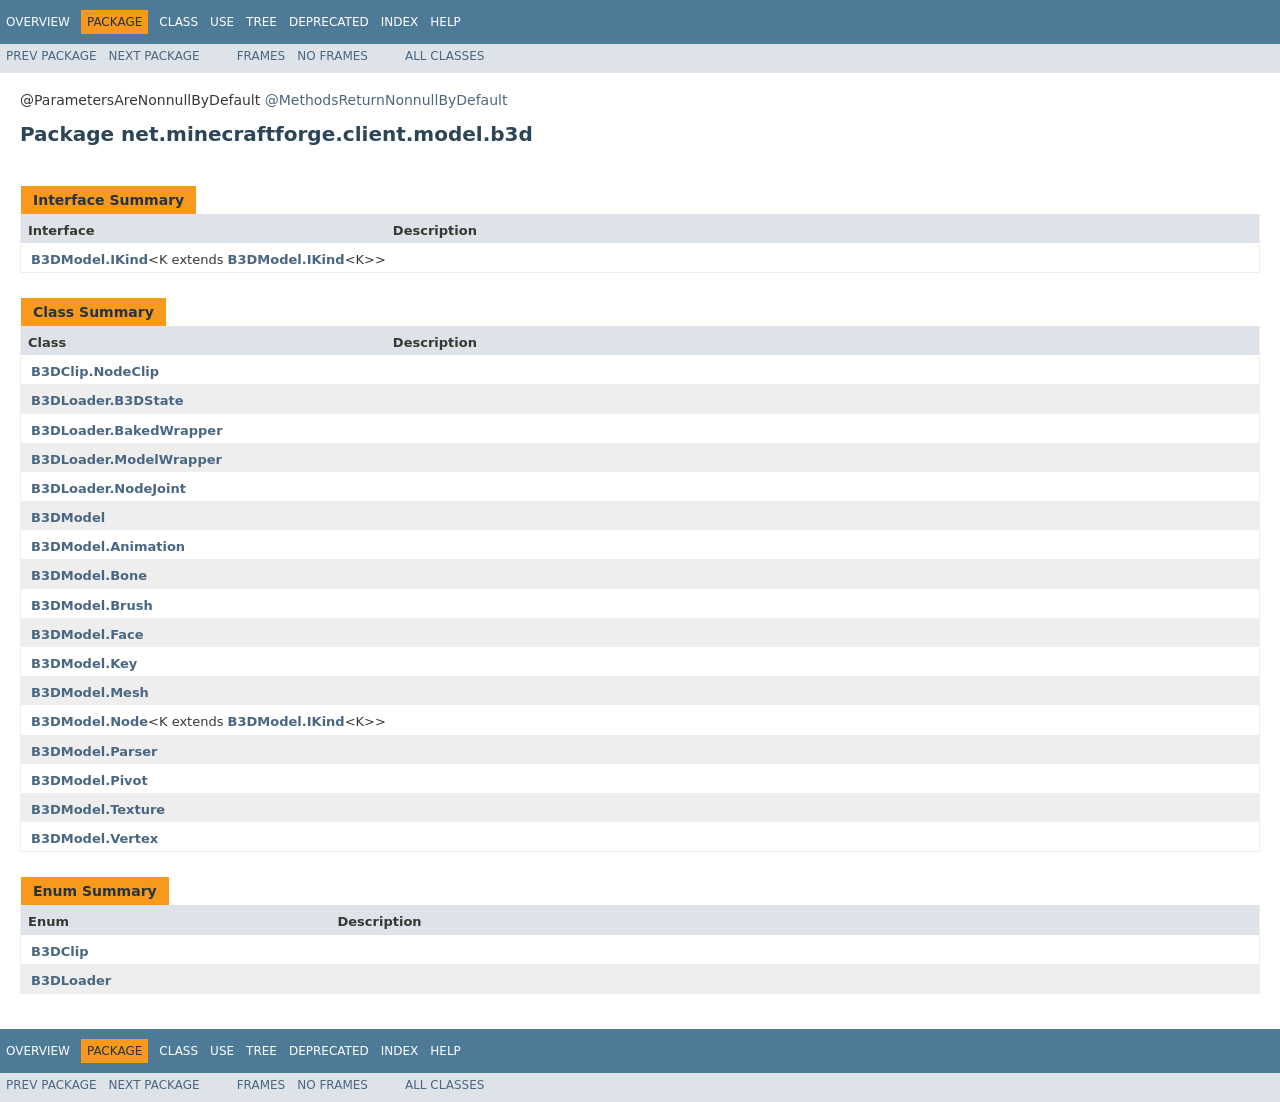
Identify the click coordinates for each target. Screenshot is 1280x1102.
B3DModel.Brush (92, 605)
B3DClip (60, 951)
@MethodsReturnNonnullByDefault (386, 100)
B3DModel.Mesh (90, 692)
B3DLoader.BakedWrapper (127, 430)
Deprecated (329, 22)
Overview (38, 22)
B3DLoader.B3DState (107, 400)
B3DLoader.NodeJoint (108, 488)
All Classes (444, 56)
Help (445, 22)
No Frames (332, 56)
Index (400, 22)
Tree (261, 22)
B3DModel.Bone (89, 575)
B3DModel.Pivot (89, 780)
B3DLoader (71, 980)
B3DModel (68, 517)
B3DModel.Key (84, 663)
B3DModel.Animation (108, 546)
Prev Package (51, 56)
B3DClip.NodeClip (95, 371)
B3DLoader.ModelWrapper (126, 459)
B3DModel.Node (89, 721)
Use (222, 22)
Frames (261, 56)
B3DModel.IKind (89, 259)
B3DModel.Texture (98, 809)
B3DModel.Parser (94, 751)
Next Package (154, 56)
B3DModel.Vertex (94, 838)
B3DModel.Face (87, 634)
